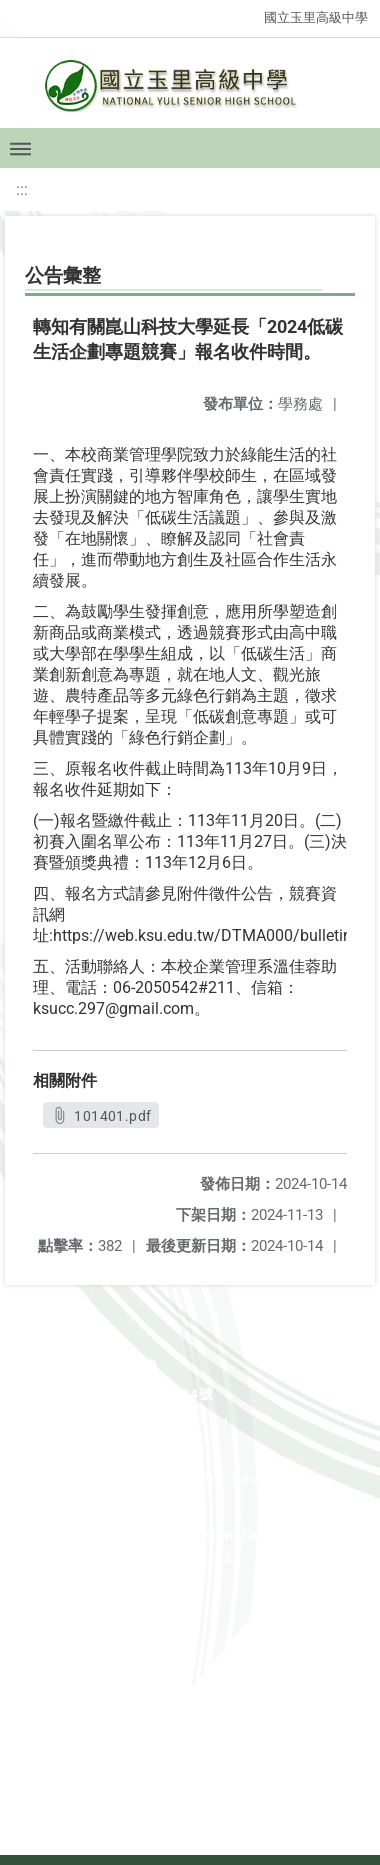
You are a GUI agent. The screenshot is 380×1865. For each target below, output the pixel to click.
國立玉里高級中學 (316, 17)
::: (22, 189)
